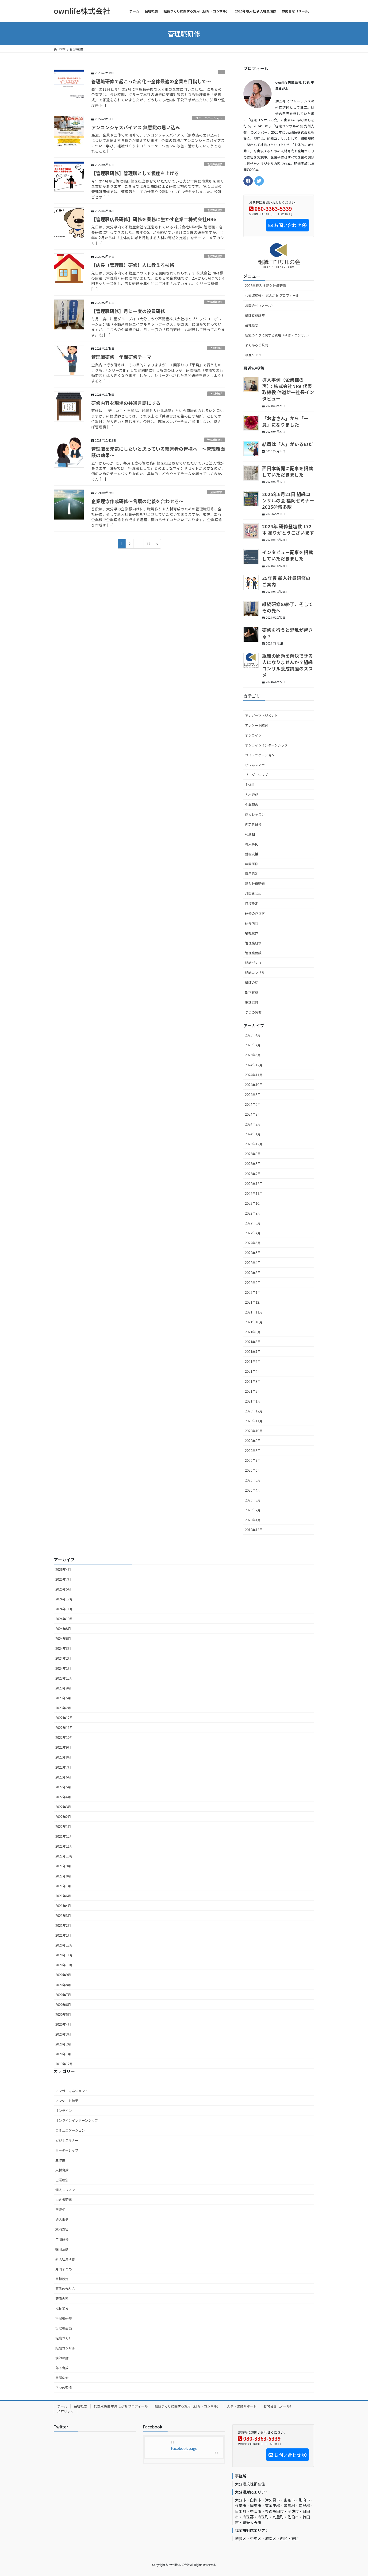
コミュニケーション (208, 118)
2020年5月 (253, 1480)
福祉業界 (251, 933)
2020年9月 (253, 1440)
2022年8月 (253, 1223)
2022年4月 (253, 1262)
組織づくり (253, 962)
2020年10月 (254, 1430)
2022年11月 (254, 1193)
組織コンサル (255, 972)
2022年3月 (253, 1272)
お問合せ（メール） (260, 305)
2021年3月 (253, 1381)
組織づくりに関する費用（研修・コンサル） (278, 335)
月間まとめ (253, 893)
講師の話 (251, 982)
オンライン (253, 735)
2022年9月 (253, 1213)
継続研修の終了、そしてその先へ (287, 607)
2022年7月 (253, 1233)
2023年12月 (254, 1143)
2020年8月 (253, 1450)
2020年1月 (253, 1519)
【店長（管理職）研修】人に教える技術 (132, 265)
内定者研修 (253, 824)
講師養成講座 (255, 315)
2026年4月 (253, 1035)
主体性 (250, 784)
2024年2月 (253, 1124)
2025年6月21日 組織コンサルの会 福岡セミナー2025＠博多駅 (288, 500)
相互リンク (253, 354)
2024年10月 (254, 1084)
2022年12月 (254, 1183)
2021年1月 (253, 1401)
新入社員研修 (255, 883)
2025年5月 (253, 1054)
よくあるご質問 (256, 345)
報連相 (250, 834)
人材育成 (216, 348)
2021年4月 (253, 1371)
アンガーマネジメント (261, 715)
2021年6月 (253, 1361)
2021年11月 (254, 1312)
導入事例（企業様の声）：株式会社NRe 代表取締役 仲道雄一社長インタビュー (288, 389)
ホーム (62, 2406)
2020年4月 (253, 1490)
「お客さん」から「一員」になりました (285, 421)
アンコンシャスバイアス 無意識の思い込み (135, 127)
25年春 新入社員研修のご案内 (286, 581)
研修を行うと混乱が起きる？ (287, 633)
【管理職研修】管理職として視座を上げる (135, 173)
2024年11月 (254, 1074)
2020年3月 (253, 1500)
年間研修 (251, 863)
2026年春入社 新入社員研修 (265, 285)
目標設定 (251, 903)
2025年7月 (253, 1045)
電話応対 (251, 1002)
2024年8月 (253, 1094)
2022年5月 (253, 1252)
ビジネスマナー (256, 764)
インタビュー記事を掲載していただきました (287, 555)
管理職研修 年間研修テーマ (121, 357)
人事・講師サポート (242, 2406)
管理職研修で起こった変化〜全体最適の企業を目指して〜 (151, 81)
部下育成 (251, 992)
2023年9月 (253, 1153)
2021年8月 (253, 1341)
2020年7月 (253, 1460)
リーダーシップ (256, 774)
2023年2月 (253, 1173)
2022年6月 (253, 1242)
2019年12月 (254, 1529)
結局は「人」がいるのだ (287, 444)
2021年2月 (253, 1391)
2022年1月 (253, 1292)
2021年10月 (254, 1322)
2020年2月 (253, 1510)
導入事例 (251, 844)
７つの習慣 (253, 1012)
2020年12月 (254, 1411)
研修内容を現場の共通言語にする (126, 403)
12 (148, 544)
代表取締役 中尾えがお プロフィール (272, 295)
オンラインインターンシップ (266, 745)
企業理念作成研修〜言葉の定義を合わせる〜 (137, 501)
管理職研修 (214, 164)
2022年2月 (253, 1282)
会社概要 (251, 325)
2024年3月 (253, 1114)
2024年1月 (253, 1134)
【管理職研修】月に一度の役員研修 (128, 311)
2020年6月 (253, 1470)
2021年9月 (253, 1331)
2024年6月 (253, 1104)
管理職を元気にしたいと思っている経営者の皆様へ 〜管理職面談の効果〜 (158, 452)
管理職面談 (253, 952)
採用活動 (251, 873)
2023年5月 (253, 1163)
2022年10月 (254, 1203)
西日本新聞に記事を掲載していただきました (287, 471)
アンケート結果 (256, 725)
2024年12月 (254, 1065)
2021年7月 (253, 1351)
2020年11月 (254, 1421)
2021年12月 (254, 1302)
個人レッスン (255, 814)
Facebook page (184, 2448)
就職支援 (251, 854)
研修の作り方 (255, 913)
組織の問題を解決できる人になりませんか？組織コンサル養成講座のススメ (287, 665)
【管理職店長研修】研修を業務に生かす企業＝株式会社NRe (153, 219)
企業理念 (216, 492)
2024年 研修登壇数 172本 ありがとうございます (288, 529)
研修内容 (251, 923)
